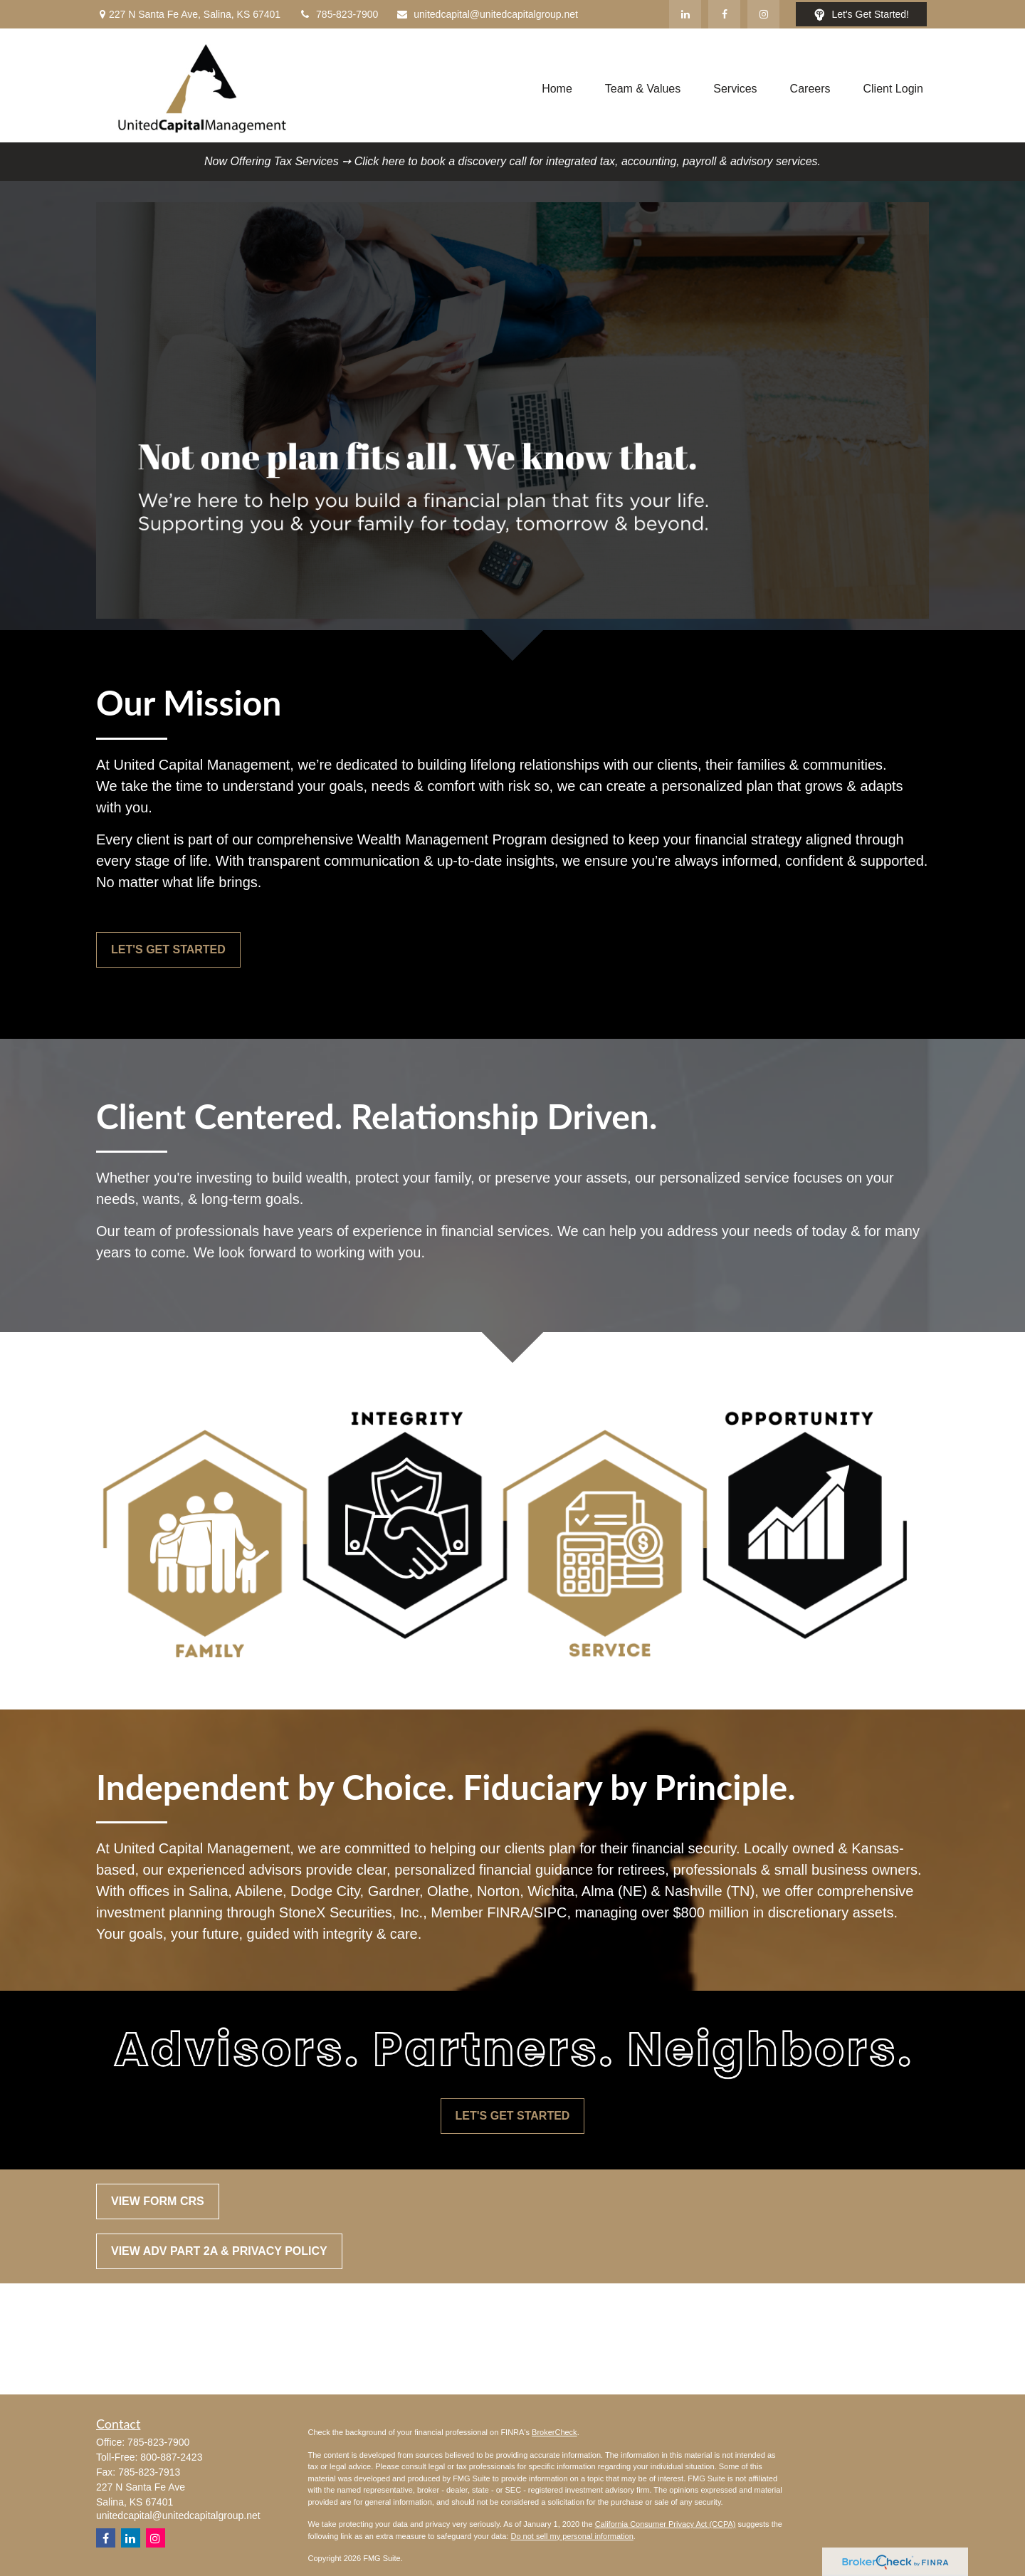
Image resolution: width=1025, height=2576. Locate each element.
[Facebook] (724, 14)
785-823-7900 (338, 14)
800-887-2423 (171, 2457)
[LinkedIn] (685, 14)
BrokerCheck (554, 2432)
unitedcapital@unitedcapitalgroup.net (487, 14)
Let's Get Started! (861, 15)
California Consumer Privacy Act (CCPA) (665, 2524)
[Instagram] (155, 2538)
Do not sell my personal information (571, 2536)
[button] (557, 89)
